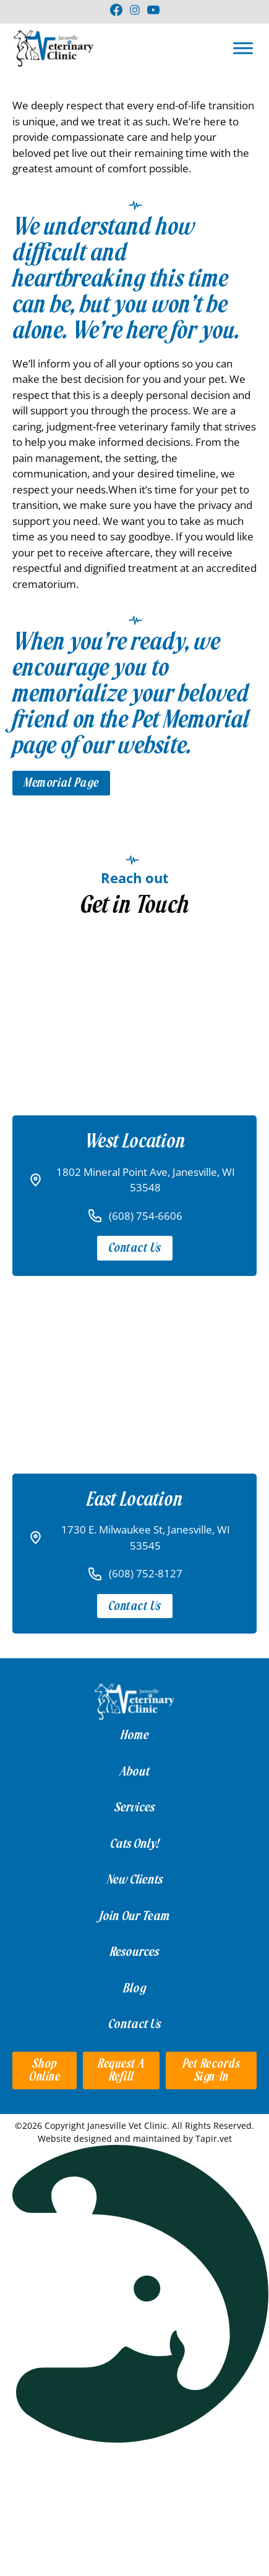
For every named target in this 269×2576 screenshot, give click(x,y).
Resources (134, 1952)
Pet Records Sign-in (211, 2070)
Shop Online (44, 2070)
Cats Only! (134, 1844)
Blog (135, 1988)
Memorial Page (61, 783)
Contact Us (134, 1248)
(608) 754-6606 (145, 1216)
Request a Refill (121, 2070)
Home (135, 1735)
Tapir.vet (213, 2138)
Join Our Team (135, 1916)
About (135, 1771)
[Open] (243, 48)
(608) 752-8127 (145, 1573)
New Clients (135, 1879)
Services (134, 1807)
